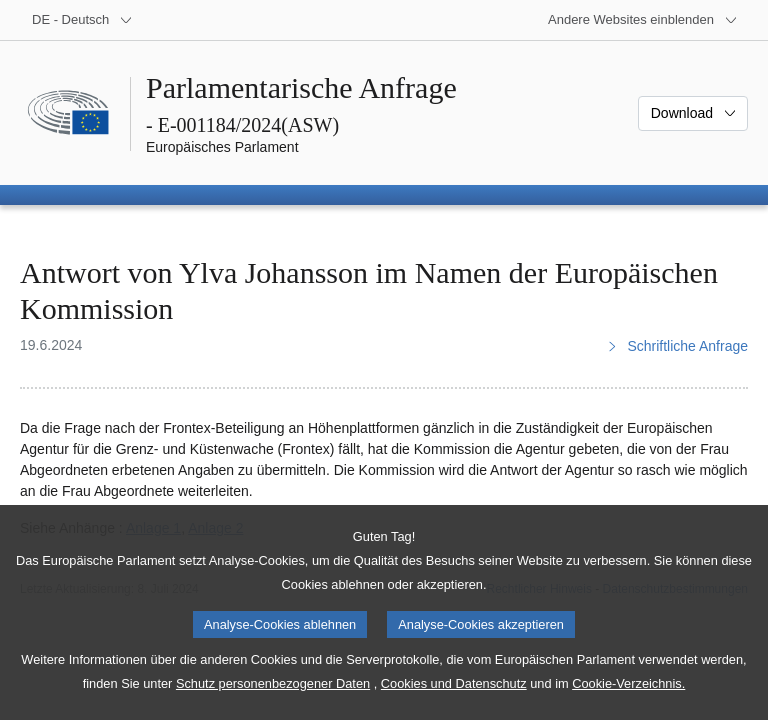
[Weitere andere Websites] (643, 20)
